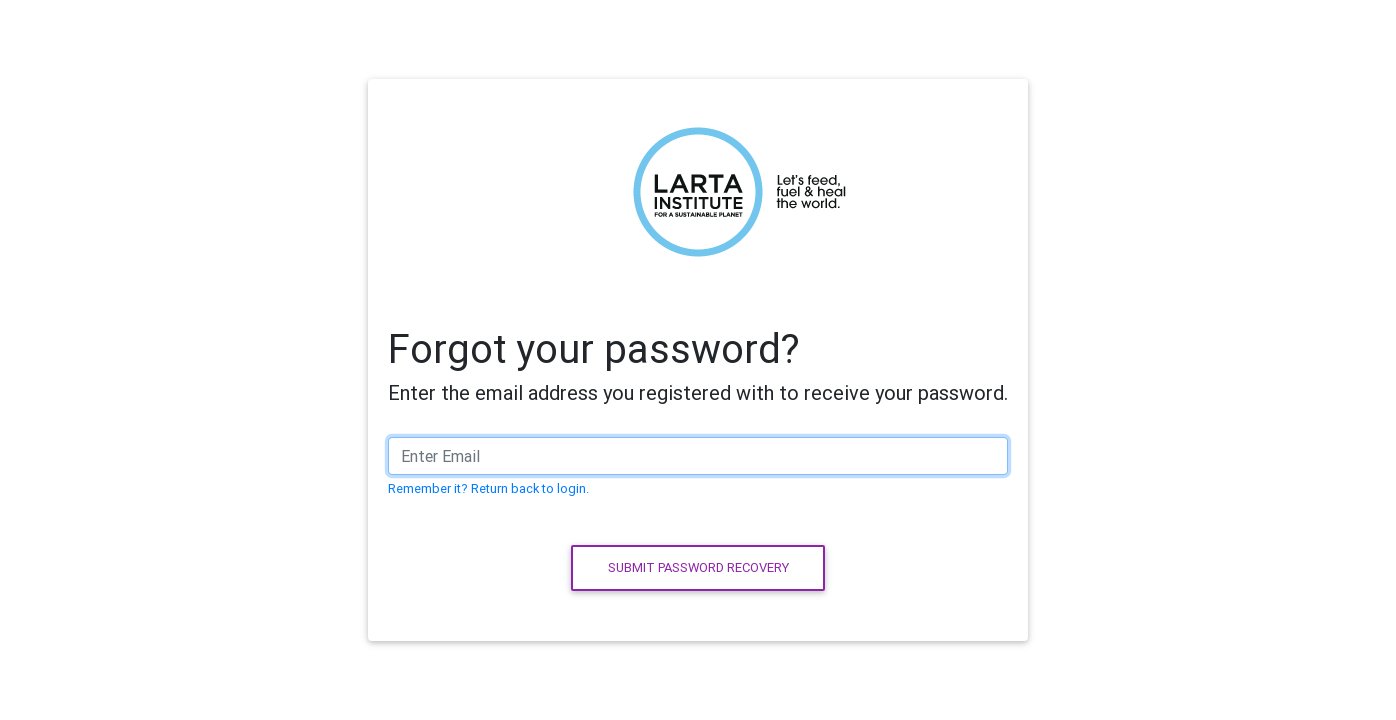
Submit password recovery (698, 567)
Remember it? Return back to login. (488, 488)
